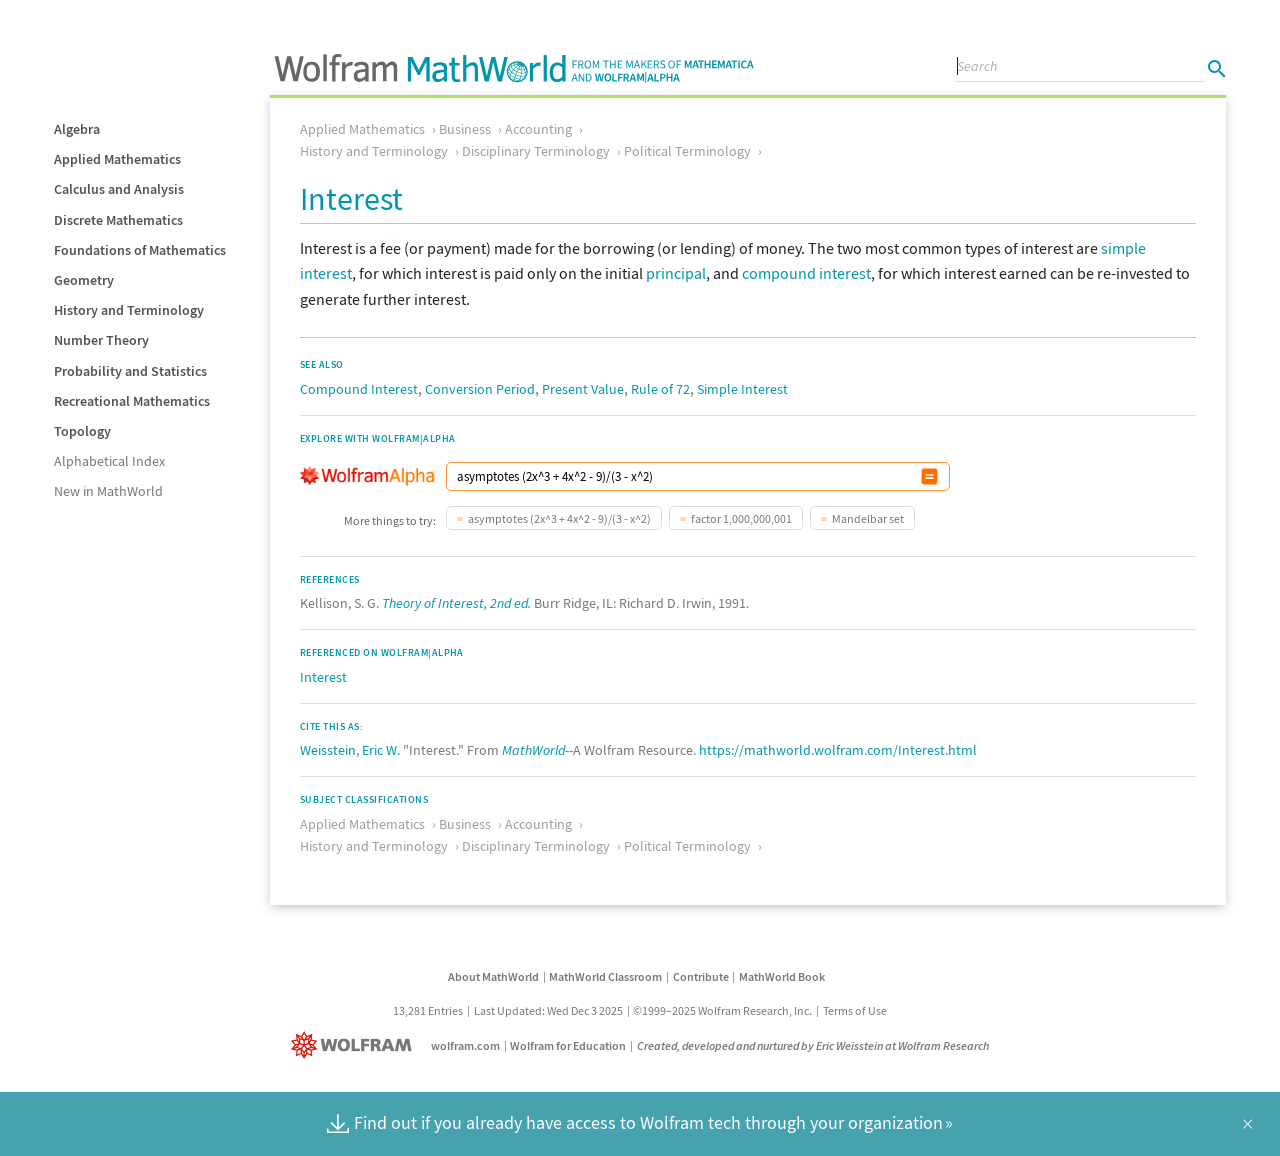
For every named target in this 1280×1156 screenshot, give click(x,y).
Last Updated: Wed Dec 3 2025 (548, 1010)
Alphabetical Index (109, 461)
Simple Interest (742, 389)
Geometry (84, 280)
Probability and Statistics (130, 371)
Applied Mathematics (117, 159)
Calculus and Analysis (119, 189)
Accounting (538, 129)
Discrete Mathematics (118, 220)
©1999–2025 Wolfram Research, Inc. (722, 1010)
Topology (82, 431)
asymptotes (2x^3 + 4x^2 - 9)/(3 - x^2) (559, 518)
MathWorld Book (782, 976)
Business (465, 129)
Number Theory (101, 340)
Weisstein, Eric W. (350, 750)
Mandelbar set (868, 518)
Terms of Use (855, 1010)
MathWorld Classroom (605, 976)
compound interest (806, 273)
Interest (323, 677)
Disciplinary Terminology (536, 151)
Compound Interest (359, 389)
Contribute (701, 976)
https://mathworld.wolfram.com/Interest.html (838, 750)
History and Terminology (129, 310)
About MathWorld (493, 976)
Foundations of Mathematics (140, 250)
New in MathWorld (108, 491)
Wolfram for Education (568, 1045)
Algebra (77, 129)
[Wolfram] (355, 1045)
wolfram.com (465, 1045)
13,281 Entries (428, 1010)
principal (676, 273)
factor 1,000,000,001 (741, 518)
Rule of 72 (660, 389)
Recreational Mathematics (132, 401)
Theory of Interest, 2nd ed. (456, 603)
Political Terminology (687, 151)
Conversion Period (480, 389)
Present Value (583, 389)
